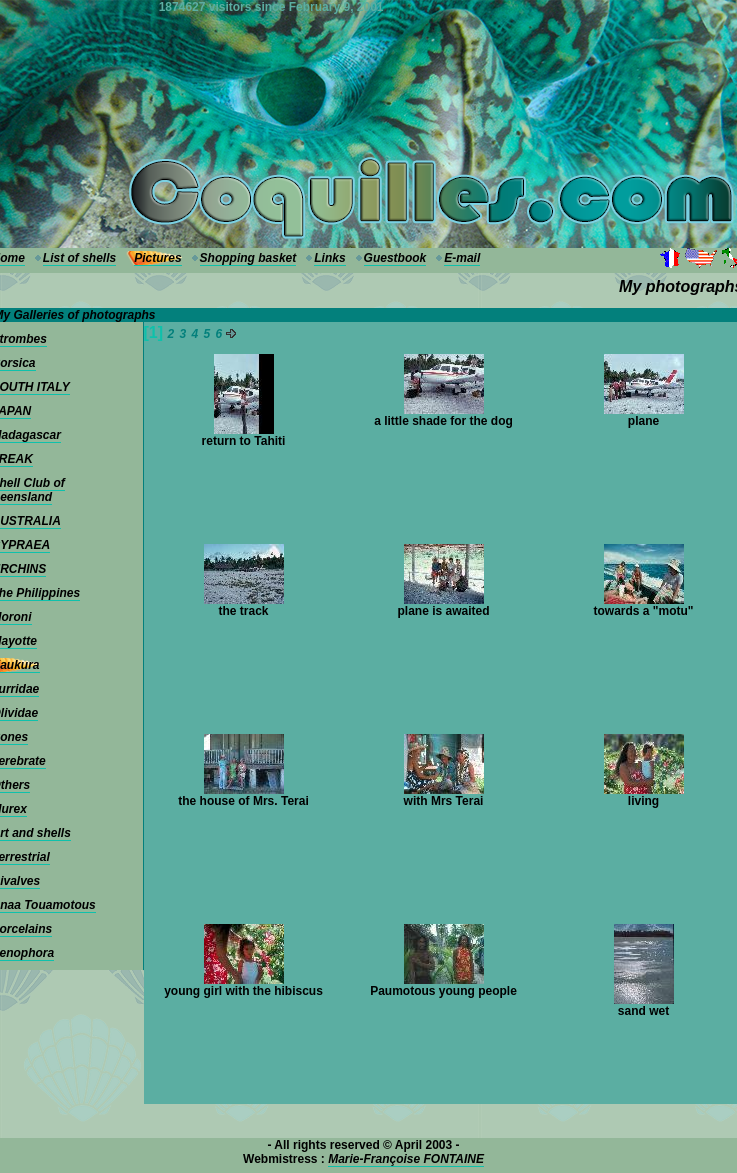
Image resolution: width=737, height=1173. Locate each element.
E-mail (462, 258)
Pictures (157, 258)
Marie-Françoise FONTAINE (406, 1159)
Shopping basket (248, 258)
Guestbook (395, 258)
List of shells (79, 258)
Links (329, 258)
